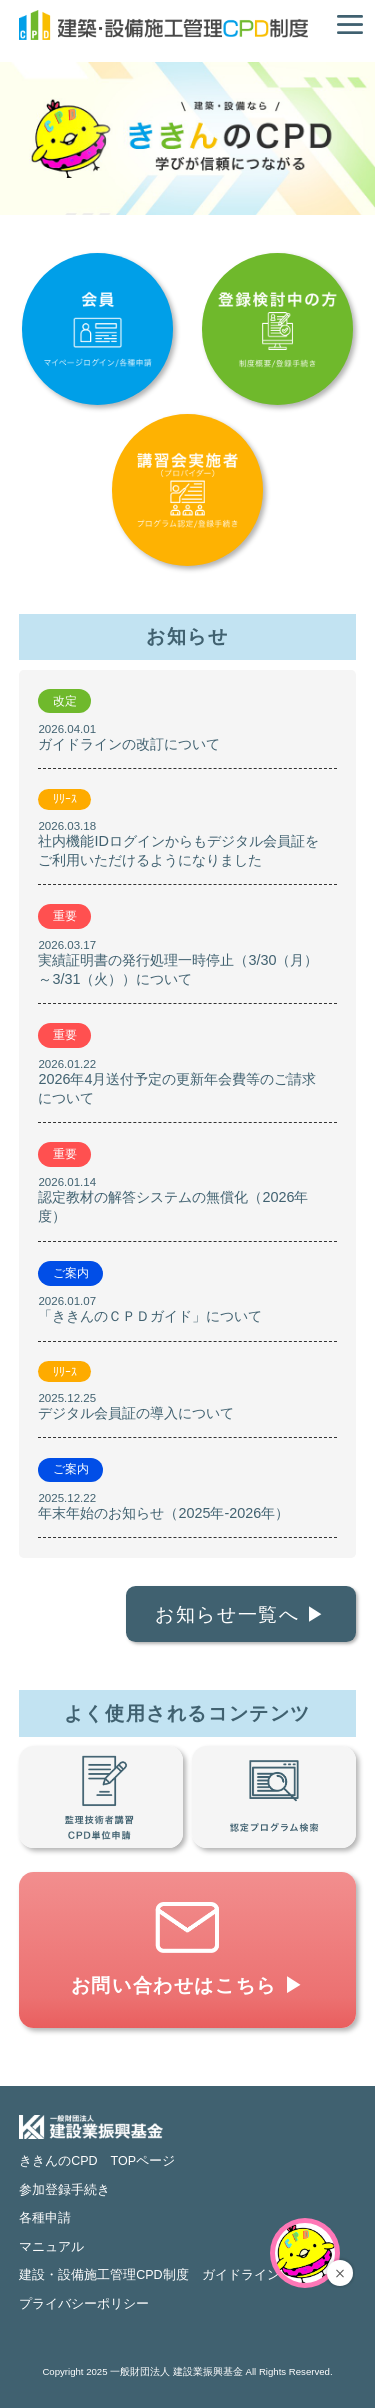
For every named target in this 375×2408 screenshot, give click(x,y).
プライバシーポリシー (84, 2304)
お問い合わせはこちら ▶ (188, 1985)
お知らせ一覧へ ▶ (241, 1614)
